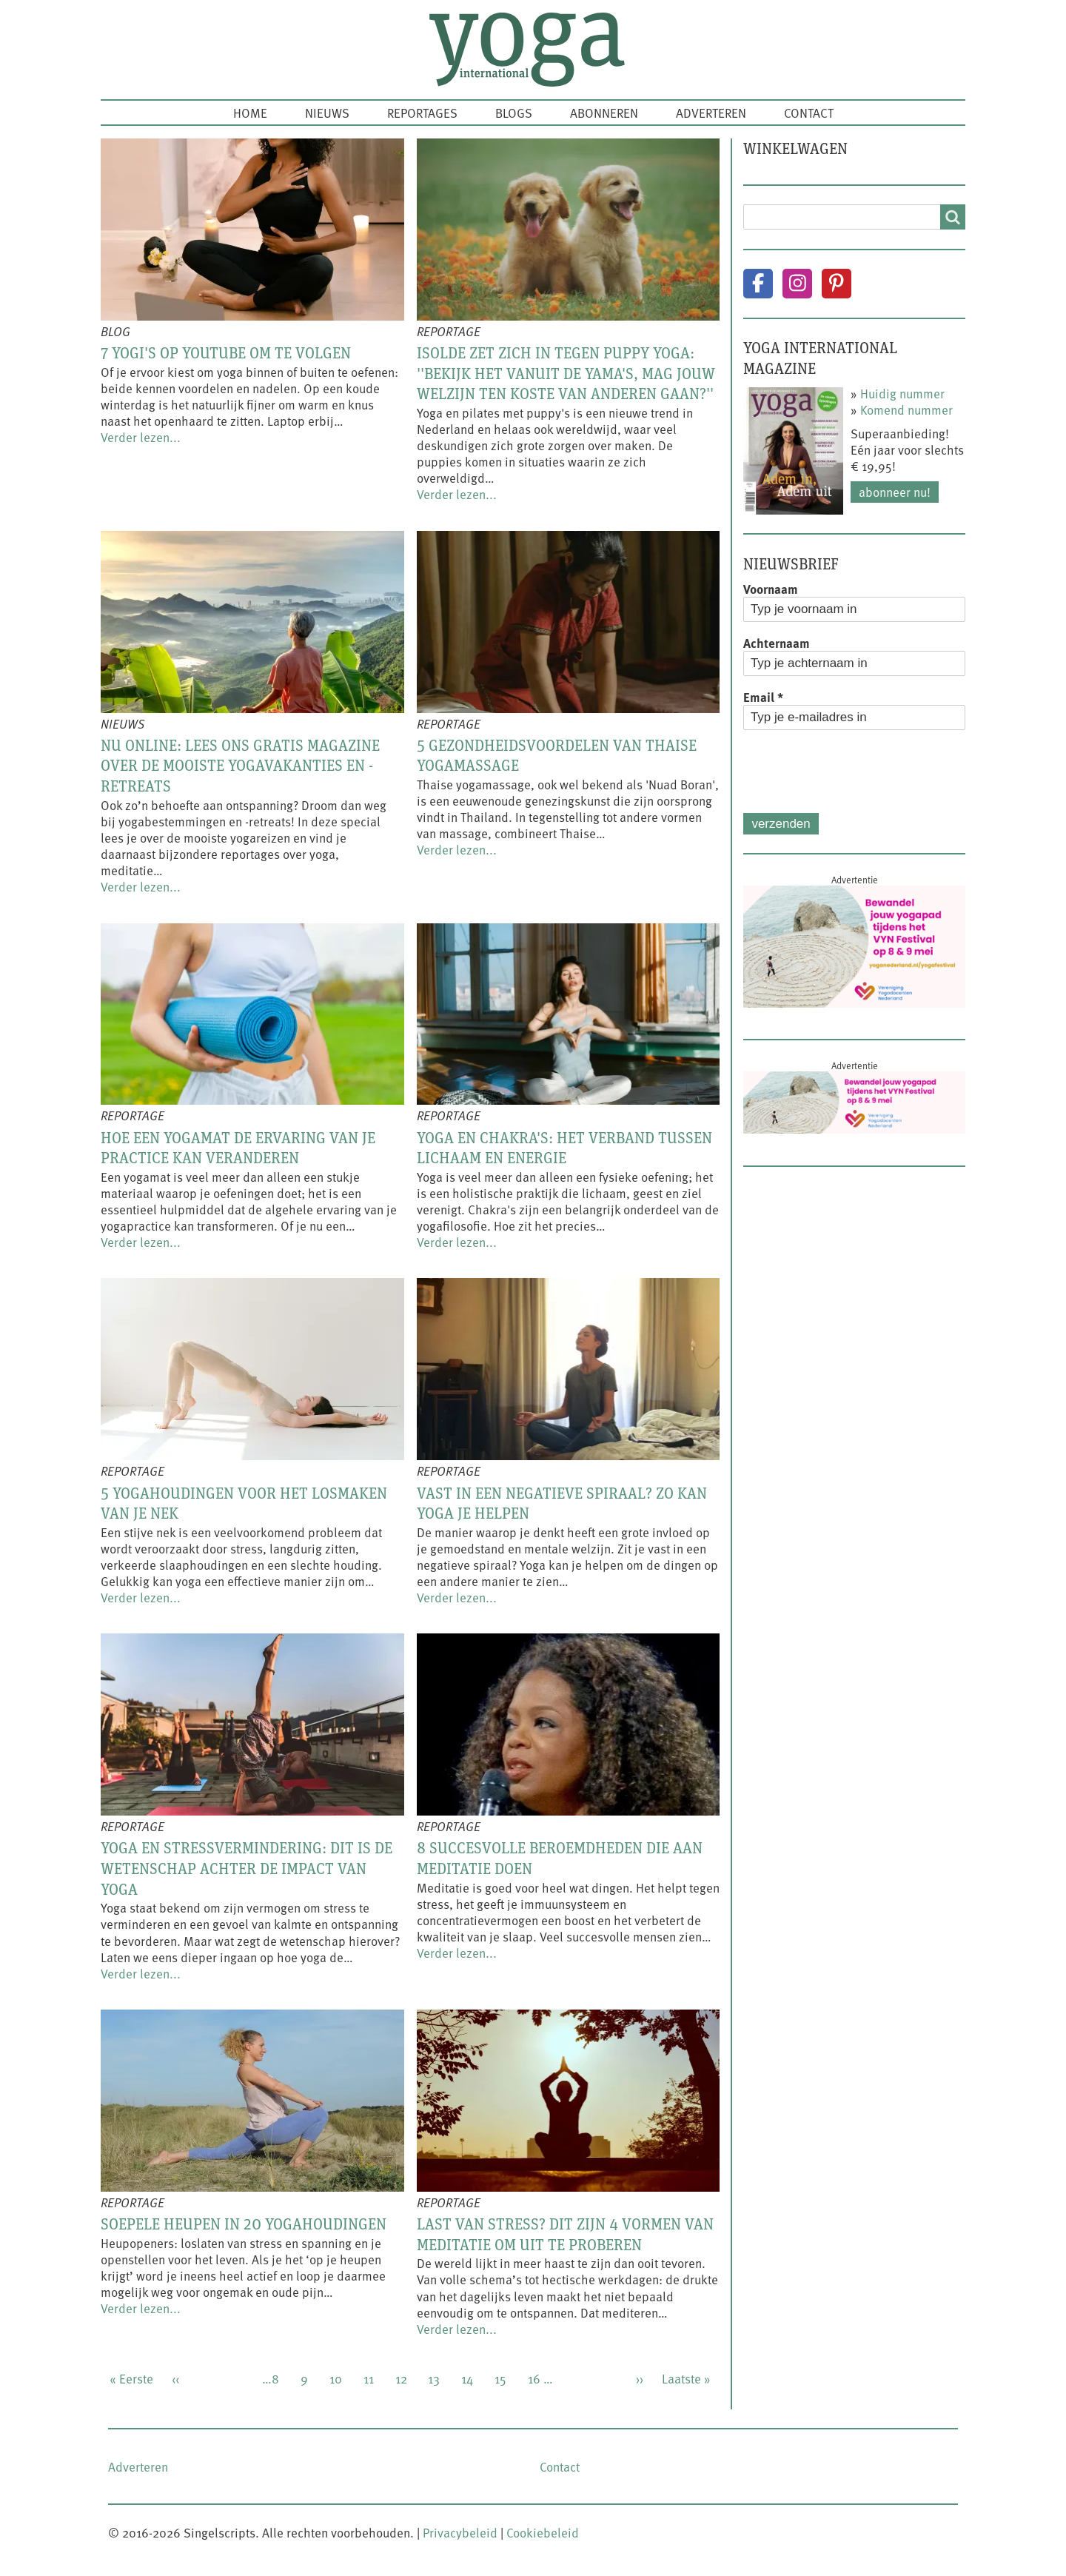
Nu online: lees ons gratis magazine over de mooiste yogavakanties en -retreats (240, 765)
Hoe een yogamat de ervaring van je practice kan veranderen (238, 1147)
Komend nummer (906, 409)
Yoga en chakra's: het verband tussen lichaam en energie (564, 1147)
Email (763, 697)
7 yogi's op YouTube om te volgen (226, 352)
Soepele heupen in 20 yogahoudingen (243, 2223)
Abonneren (604, 112)
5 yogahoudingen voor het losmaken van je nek (244, 1503)
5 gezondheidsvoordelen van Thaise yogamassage (557, 755)
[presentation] (855, 771)
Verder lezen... (141, 437)
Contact (809, 112)
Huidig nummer (902, 393)
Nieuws (327, 112)
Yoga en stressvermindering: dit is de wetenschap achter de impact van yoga (246, 1867)
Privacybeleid (460, 2532)
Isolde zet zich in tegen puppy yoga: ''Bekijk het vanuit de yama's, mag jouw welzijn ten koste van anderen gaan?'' (566, 373)
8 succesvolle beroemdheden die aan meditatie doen (560, 1858)
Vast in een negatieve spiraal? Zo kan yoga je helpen (562, 1503)
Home (250, 112)
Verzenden (780, 824)
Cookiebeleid (542, 2532)
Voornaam (770, 589)
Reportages (422, 112)
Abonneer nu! (895, 492)
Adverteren (711, 112)
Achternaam (776, 643)
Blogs (513, 112)
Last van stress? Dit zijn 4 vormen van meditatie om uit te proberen (565, 2234)
